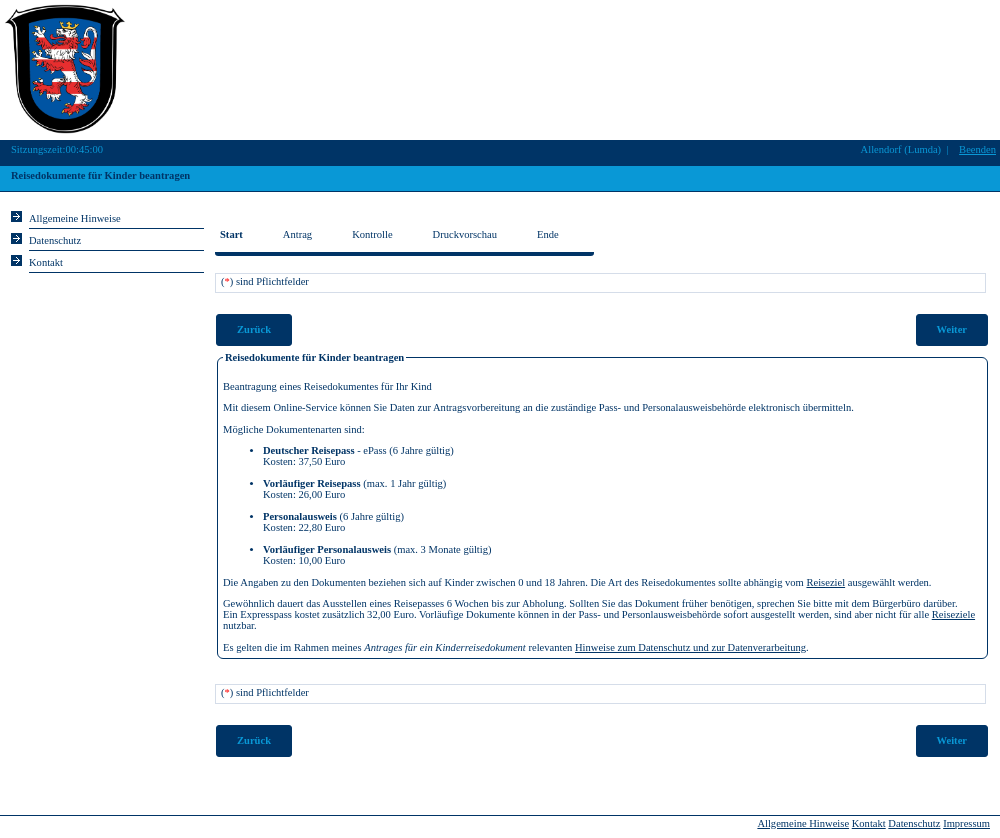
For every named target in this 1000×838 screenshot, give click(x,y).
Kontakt (869, 823)
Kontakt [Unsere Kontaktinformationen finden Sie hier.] (46, 262)
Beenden (977, 149)
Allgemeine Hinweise (803, 823)
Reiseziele (953, 614)
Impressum (966, 823)
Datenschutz (914, 823)
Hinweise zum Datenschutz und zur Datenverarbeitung (690, 647)
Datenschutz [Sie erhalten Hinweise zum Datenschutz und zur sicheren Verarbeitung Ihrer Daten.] (55, 240)
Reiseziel (825, 582)
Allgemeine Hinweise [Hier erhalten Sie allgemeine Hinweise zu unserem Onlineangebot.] (75, 218)
